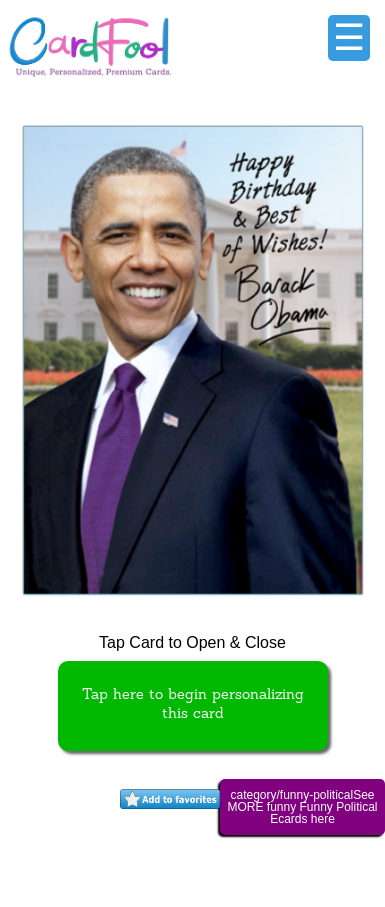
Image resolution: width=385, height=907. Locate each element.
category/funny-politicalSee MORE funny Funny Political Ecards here (302, 807)
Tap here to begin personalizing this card (193, 705)
